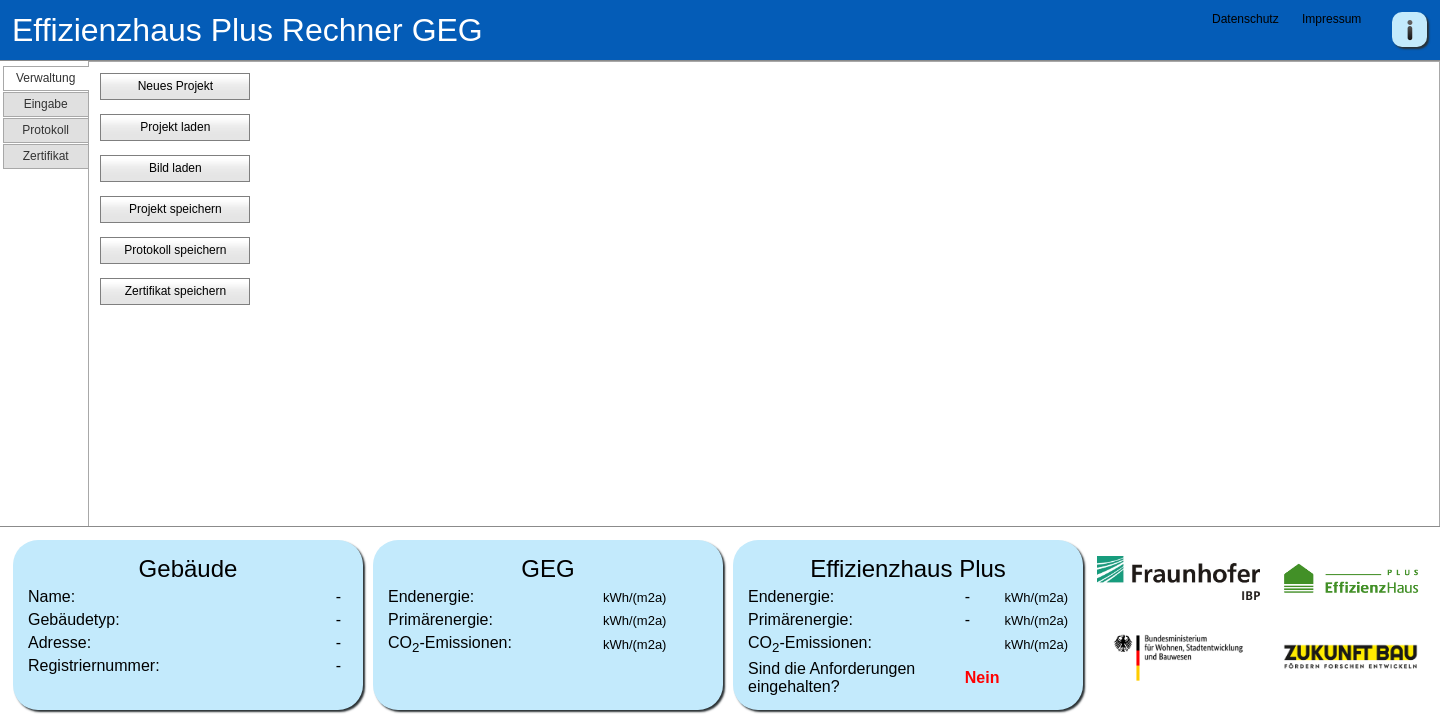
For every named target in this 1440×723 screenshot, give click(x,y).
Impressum (1331, 19)
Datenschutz (1245, 19)
